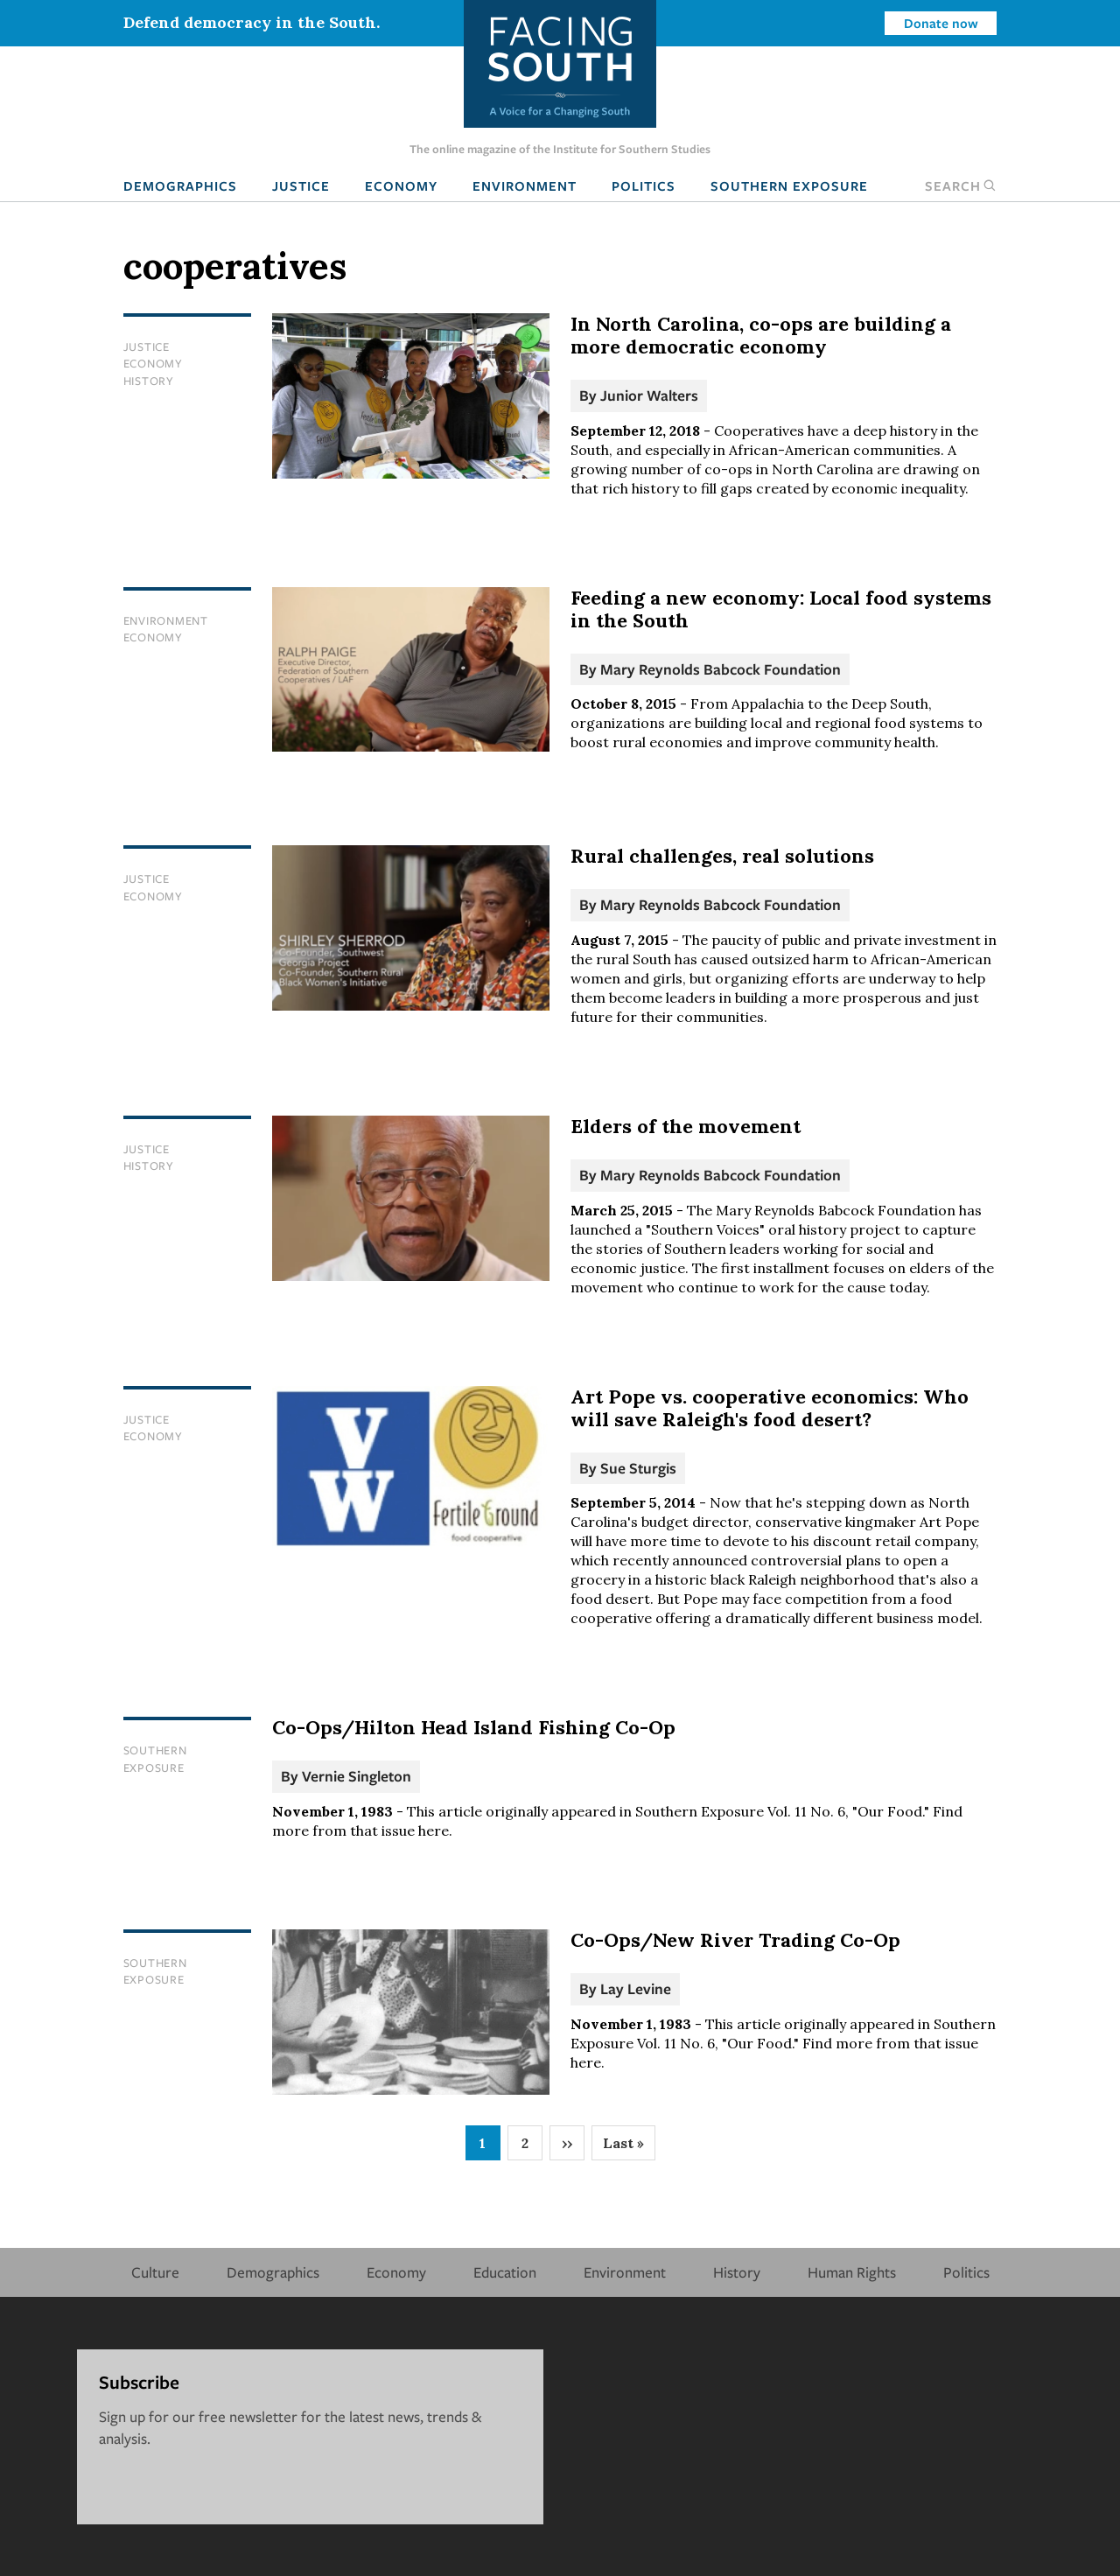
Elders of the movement (685, 1126)
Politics (644, 185)
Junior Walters (649, 395)
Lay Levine (635, 1988)
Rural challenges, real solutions (722, 856)
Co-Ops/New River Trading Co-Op (735, 1940)
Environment (524, 185)
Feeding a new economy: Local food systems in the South (780, 609)
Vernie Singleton (356, 1776)
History (148, 380)
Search (961, 185)
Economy (401, 185)
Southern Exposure (789, 185)
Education (504, 2272)
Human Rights (852, 2272)
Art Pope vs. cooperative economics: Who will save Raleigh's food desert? (769, 1408)
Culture (155, 2272)
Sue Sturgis (638, 1468)
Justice (301, 185)
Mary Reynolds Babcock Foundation (720, 669)
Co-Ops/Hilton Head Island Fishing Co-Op (474, 1727)
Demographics (180, 185)
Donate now (941, 23)
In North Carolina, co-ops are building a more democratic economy (760, 335)
